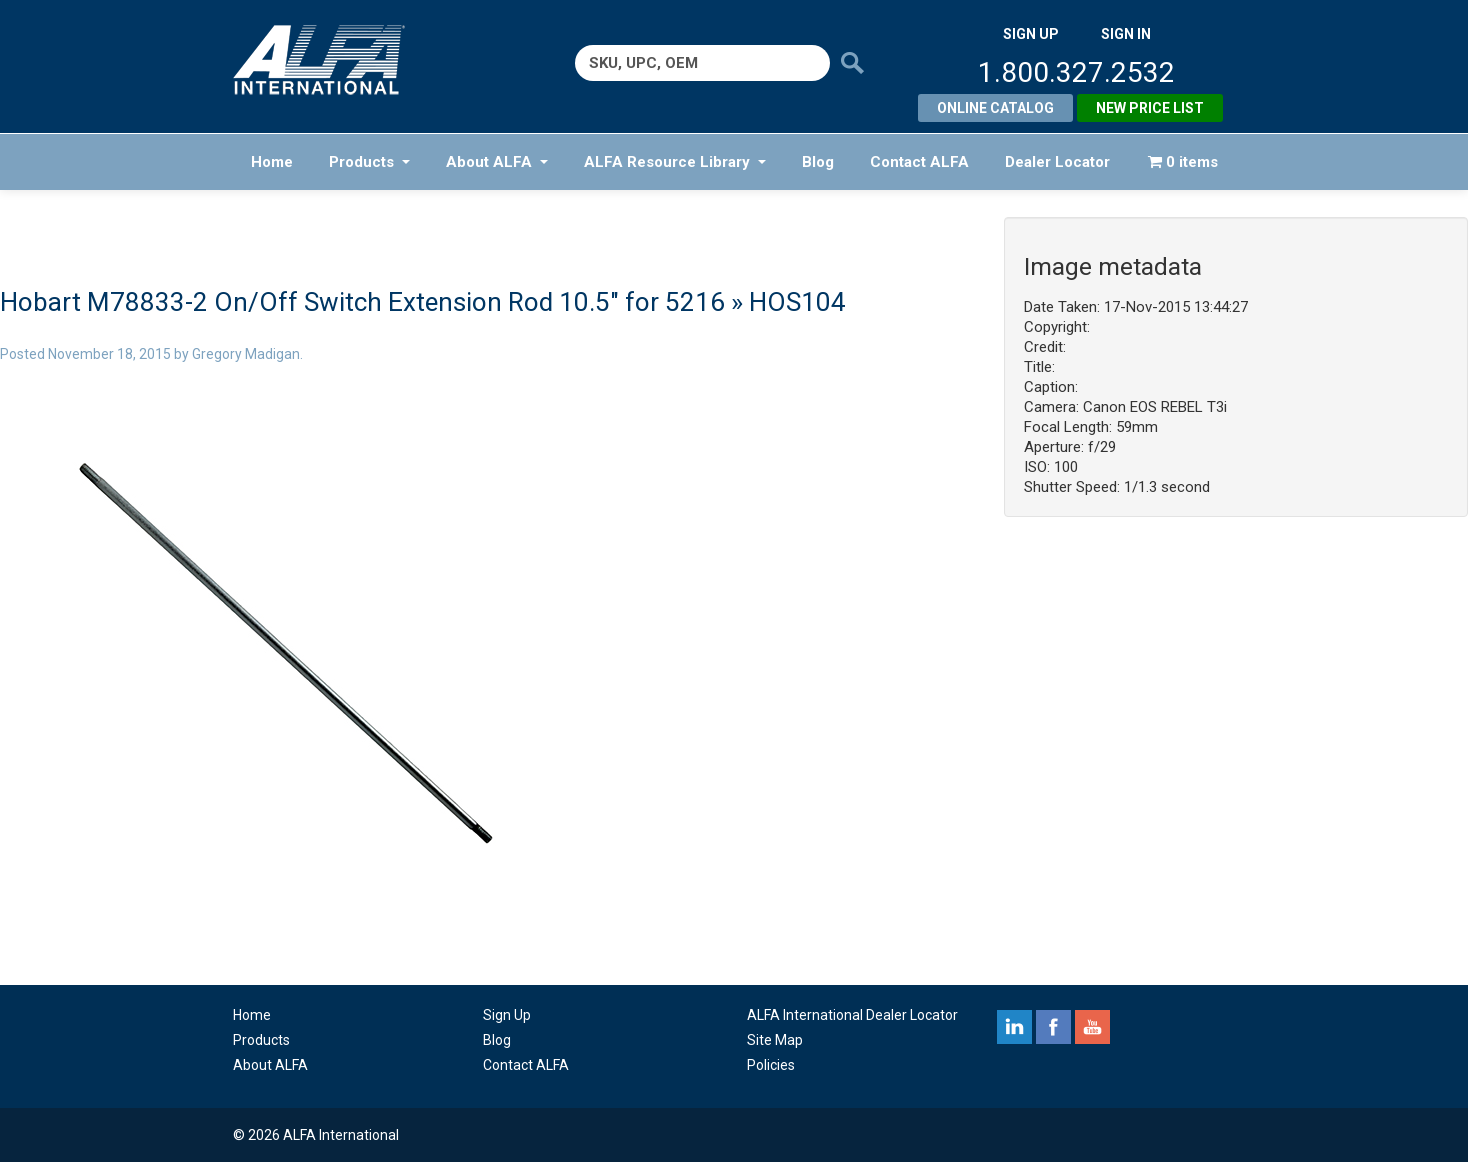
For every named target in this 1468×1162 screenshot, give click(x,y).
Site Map (775, 1040)
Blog (818, 162)
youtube (1092, 1027)
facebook (1053, 1027)
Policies (771, 1065)
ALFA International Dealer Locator (852, 1015)
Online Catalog (995, 108)
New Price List (1150, 108)
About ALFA (497, 162)
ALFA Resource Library (675, 162)
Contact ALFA (919, 162)
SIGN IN (1126, 34)
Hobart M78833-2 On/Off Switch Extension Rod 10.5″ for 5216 (362, 302)
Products (369, 162)
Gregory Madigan (246, 354)
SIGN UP (1031, 34)
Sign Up (507, 1015)
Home (272, 162)
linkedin (1014, 1027)
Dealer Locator (1057, 162)
